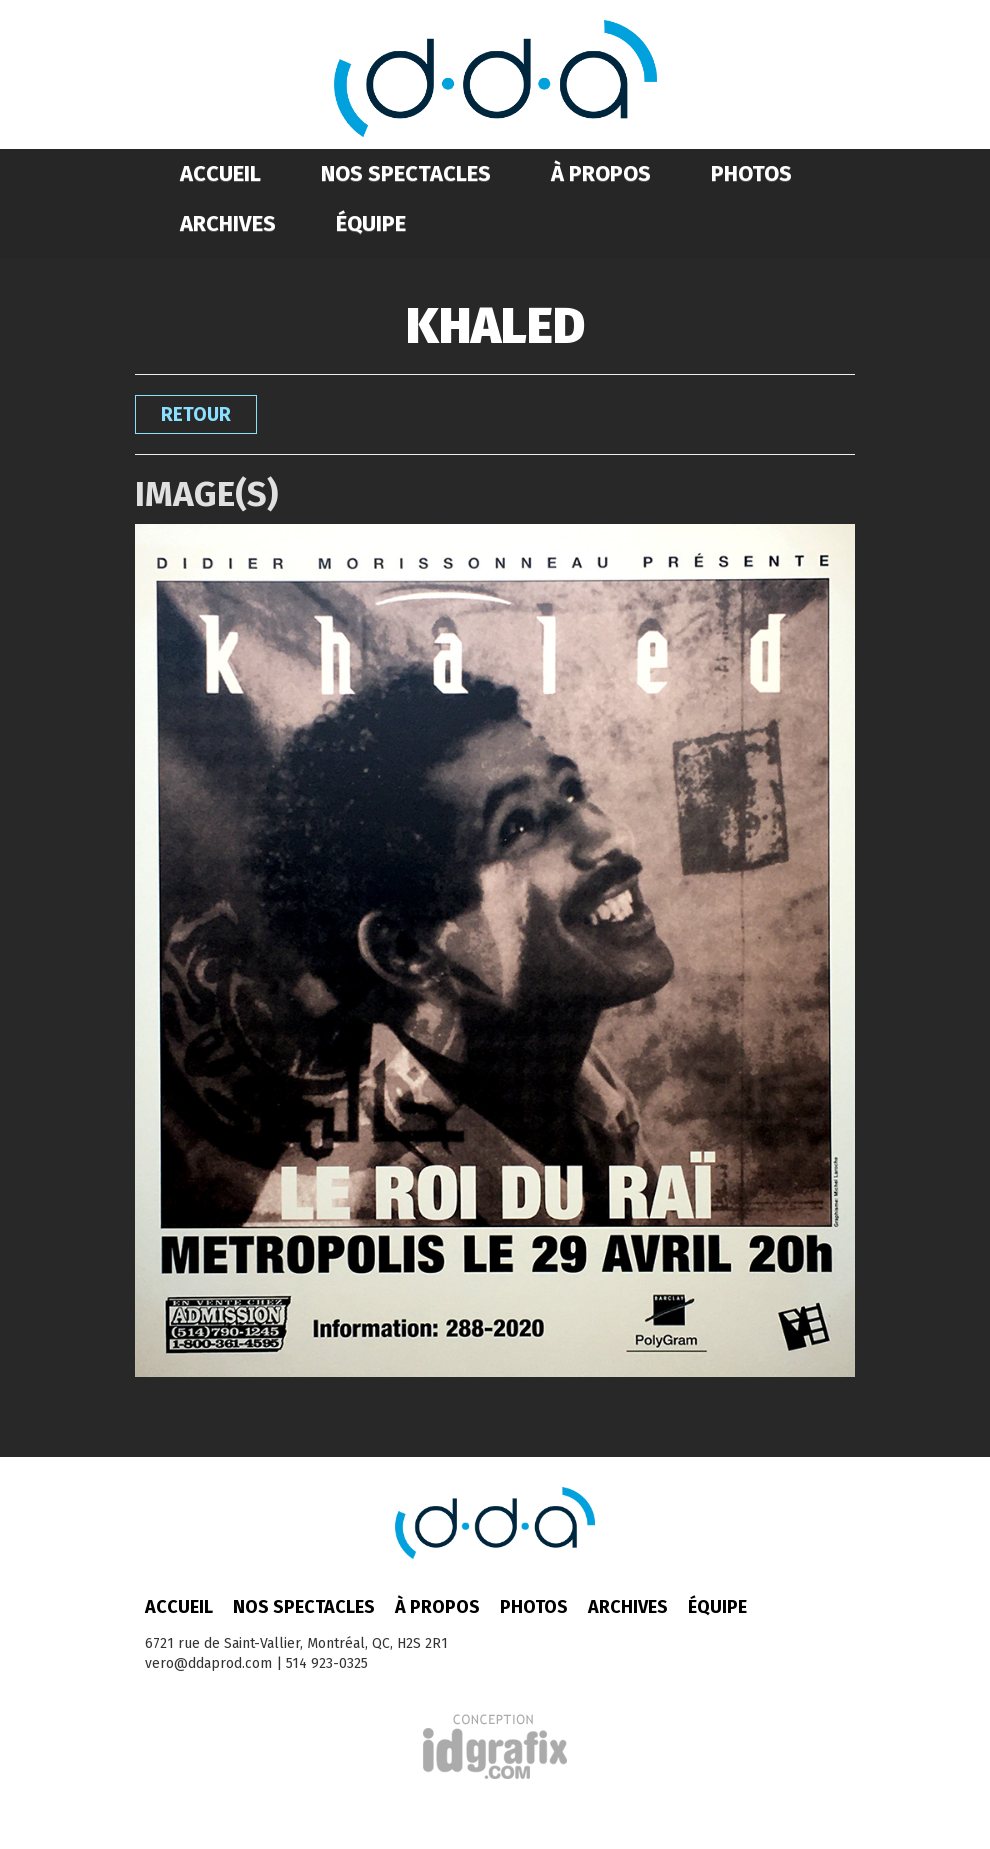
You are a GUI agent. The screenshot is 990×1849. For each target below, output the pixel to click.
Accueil (220, 173)
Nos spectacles (406, 173)
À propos (601, 173)
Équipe (371, 223)
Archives (228, 223)
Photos (751, 173)
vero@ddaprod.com (208, 1663)
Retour (196, 414)
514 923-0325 (327, 1663)
